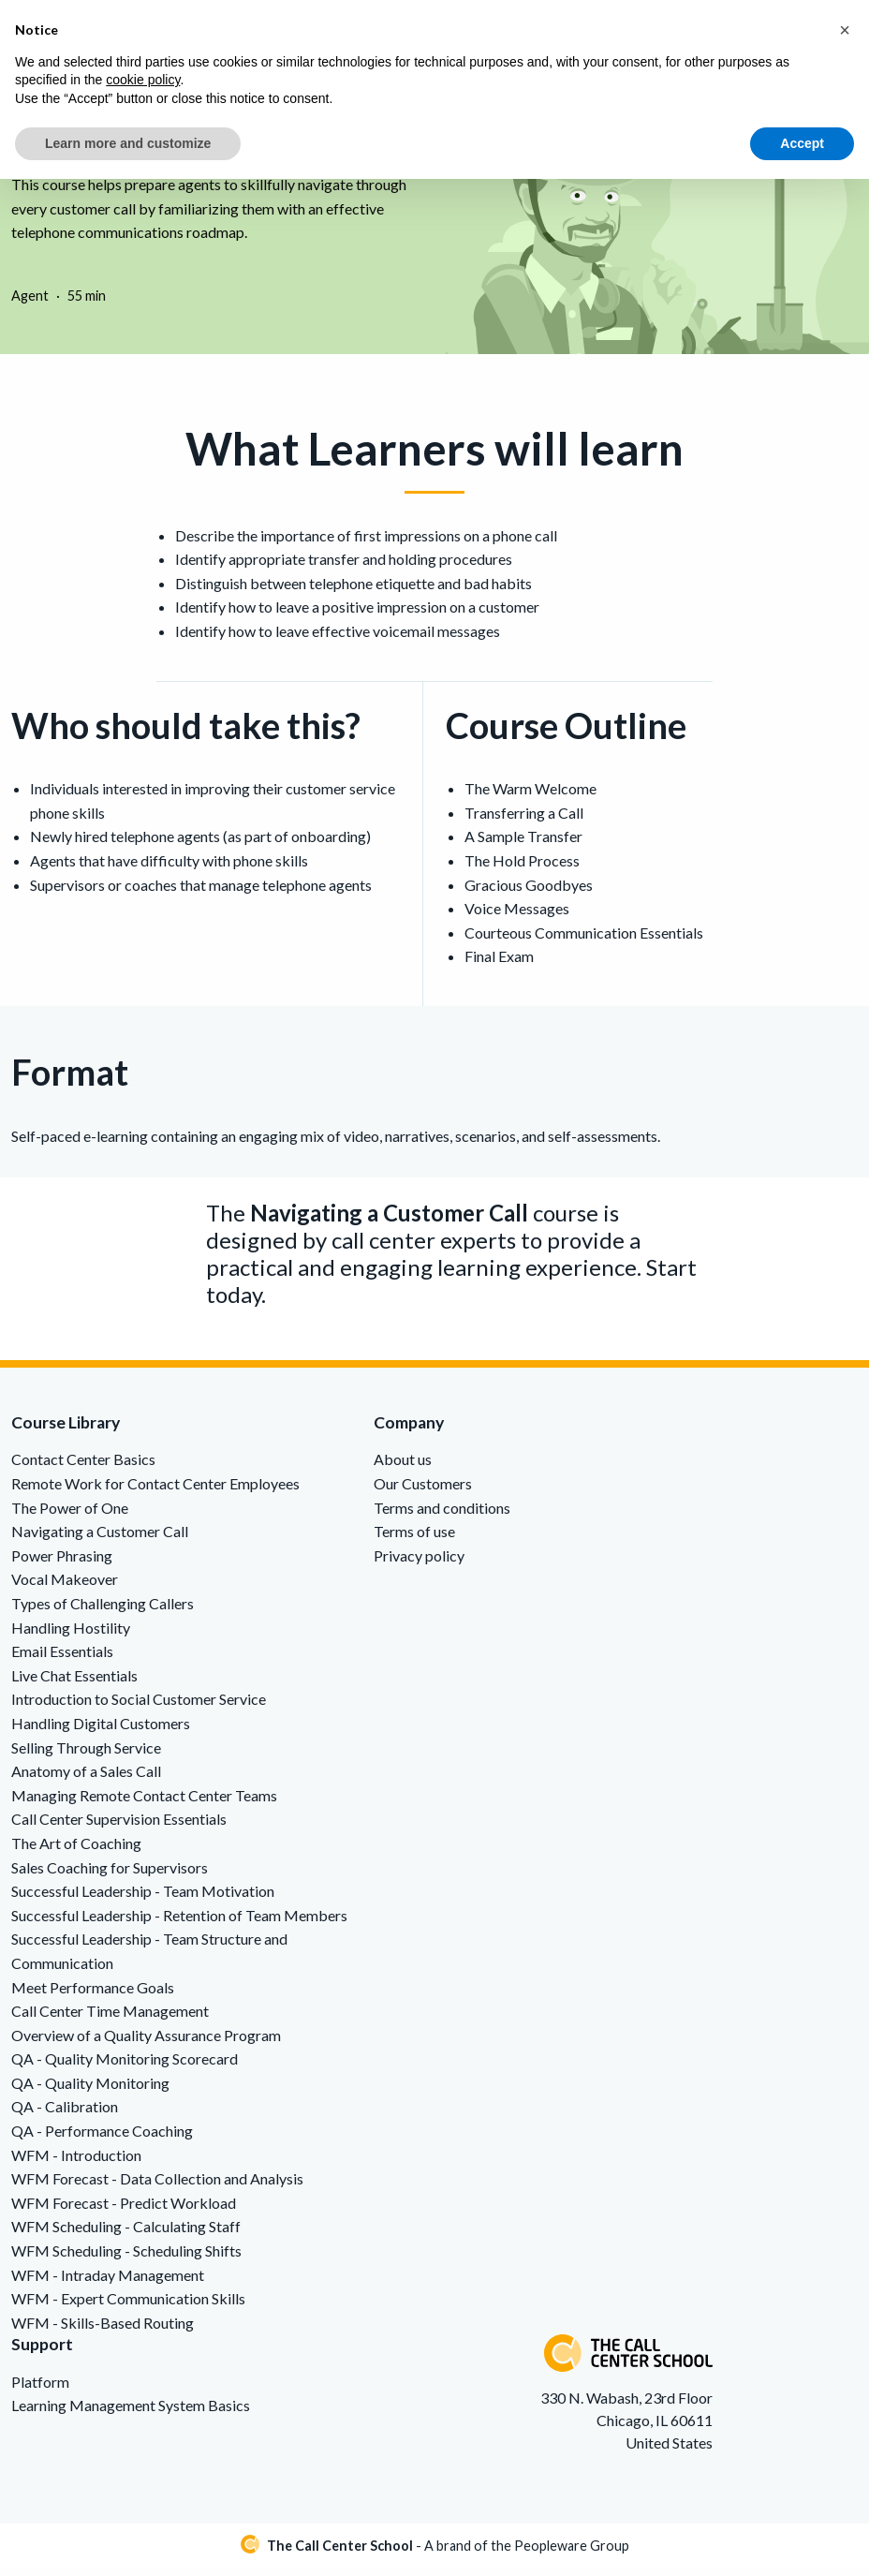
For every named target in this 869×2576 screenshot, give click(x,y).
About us (403, 1467)
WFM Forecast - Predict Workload (123, 2210)
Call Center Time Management (110, 2018)
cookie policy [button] (143, 79)
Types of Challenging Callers (102, 1611)
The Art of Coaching (76, 1850)
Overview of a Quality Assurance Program (146, 2042)
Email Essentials (62, 1659)
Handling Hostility (70, 1635)
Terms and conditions (442, 1515)
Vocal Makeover (64, 1587)
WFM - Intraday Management (107, 2282)
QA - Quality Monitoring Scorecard (124, 2067)
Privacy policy (419, 1563)
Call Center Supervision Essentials (119, 1827)
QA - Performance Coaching (102, 2138)
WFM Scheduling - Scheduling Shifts (126, 2258)
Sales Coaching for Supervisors (109, 1875)
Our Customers (423, 1491)
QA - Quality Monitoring (90, 2090)
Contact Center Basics (83, 1467)
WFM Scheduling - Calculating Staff (126, 2234)
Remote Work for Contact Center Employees (155, 1491)
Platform (40, 2389)
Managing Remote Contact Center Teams (144, 1803)
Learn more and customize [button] (128, 143)
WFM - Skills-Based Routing (102, 2330)
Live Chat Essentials (74, 1683)
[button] (845, 30)
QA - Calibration (64, 2115)
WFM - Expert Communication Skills (128, 2307)
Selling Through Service (86, 1755)
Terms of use (414, 1539)
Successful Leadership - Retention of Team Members (179, 1923)
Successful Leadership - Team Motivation (142, 1898)
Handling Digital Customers (100, 1731)
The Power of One (69, 1515)
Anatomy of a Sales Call (86, 1779)
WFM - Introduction (76, 2162)
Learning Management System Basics (130, 2412)
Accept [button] (802, 143)
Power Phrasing (61, 1563)
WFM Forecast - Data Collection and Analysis (157, 2187)
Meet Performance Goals (92, 1995)
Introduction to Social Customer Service (138, 1707)
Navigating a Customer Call (99, 1539)
